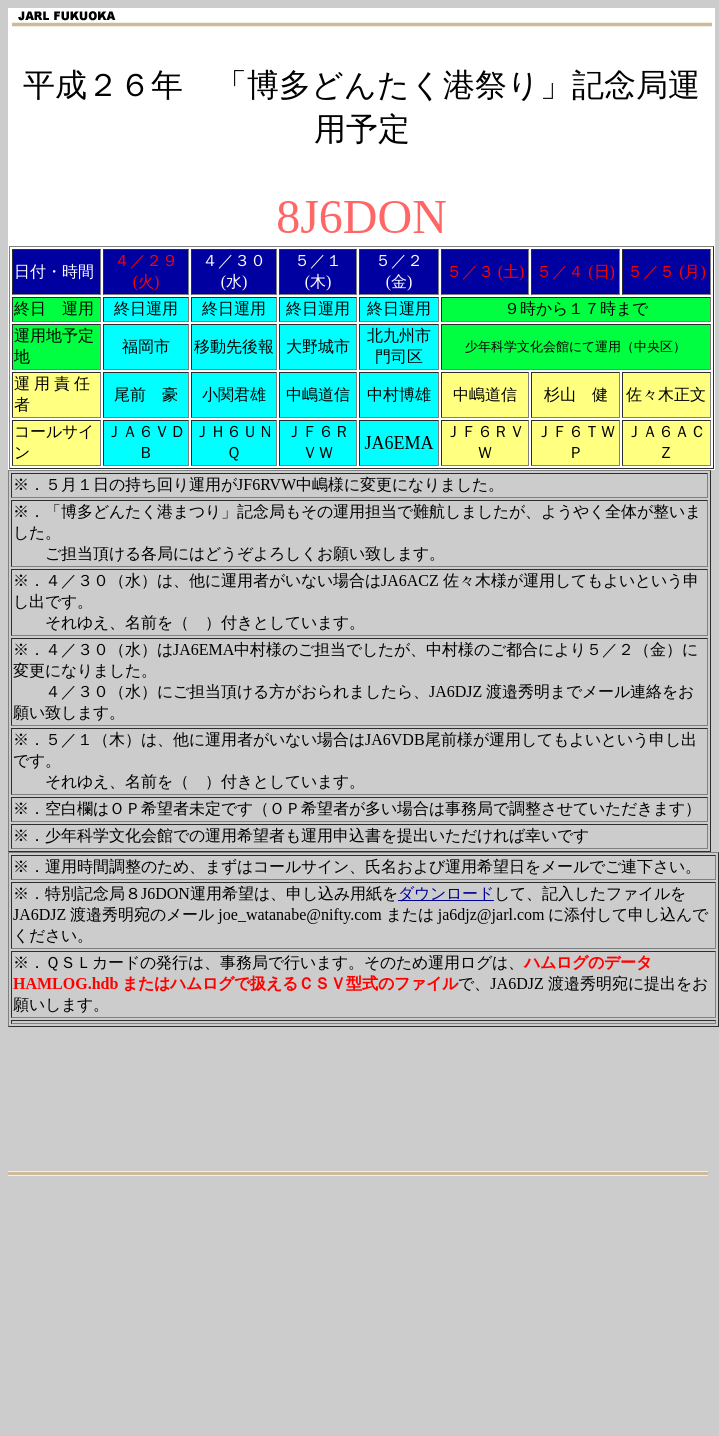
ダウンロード (446, 893)
